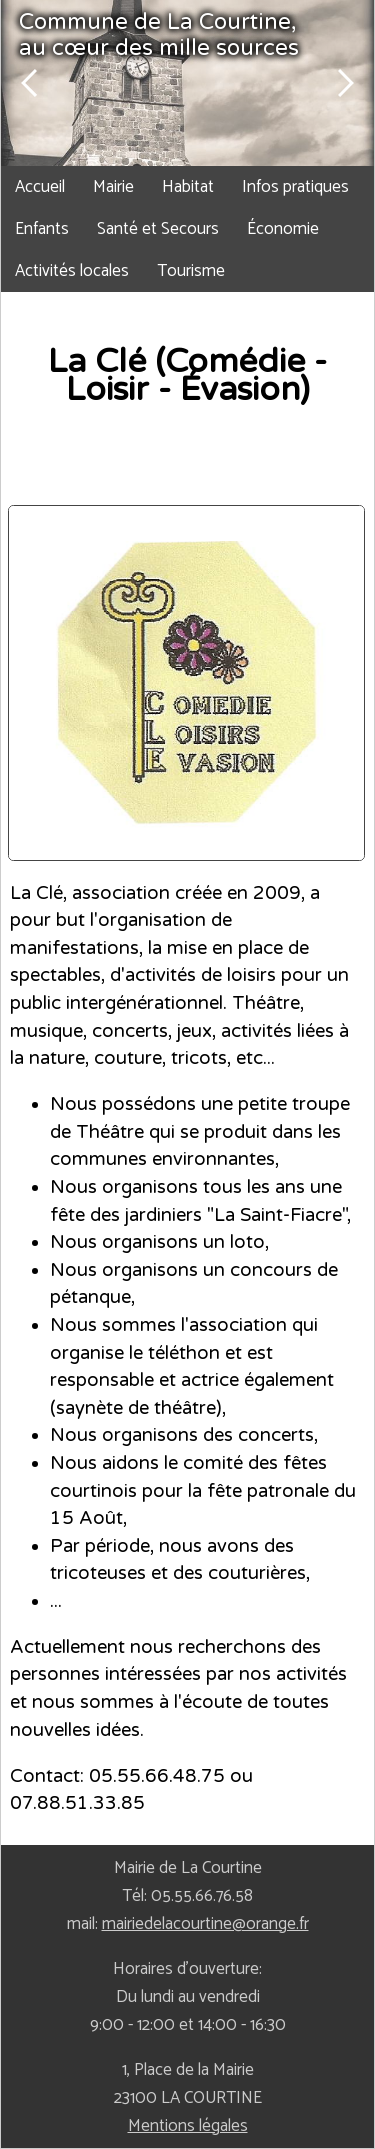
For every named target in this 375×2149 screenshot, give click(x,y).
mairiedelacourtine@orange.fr (205, 1924)
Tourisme (191, 271)
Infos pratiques (295, 187)
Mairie (113, 187)
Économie (283, 229)
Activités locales (72, 271)
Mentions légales (188, 2126)
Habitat (188, 187)
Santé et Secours (158, 229)
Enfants (42, 229)
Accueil (40, 187)
